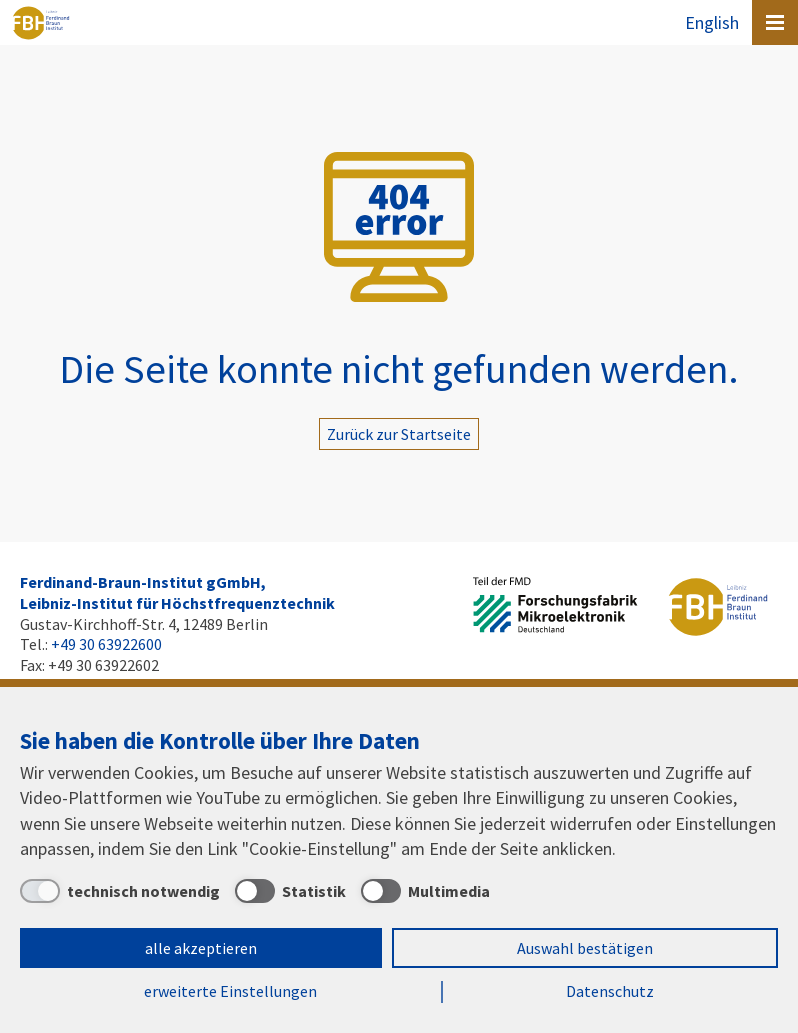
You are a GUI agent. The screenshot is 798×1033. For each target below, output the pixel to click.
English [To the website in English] (712, 22)
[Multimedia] (425, 891)
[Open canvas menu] (775, 22)
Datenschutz (610, 991)
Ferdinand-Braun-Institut (41, 23)
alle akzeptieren (201, 948)
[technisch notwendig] (120, 891)
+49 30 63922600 (106, 644)
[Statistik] (290, 891)
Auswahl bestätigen (585, 948)
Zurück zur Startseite (399, 434)
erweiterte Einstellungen (230, 991)
